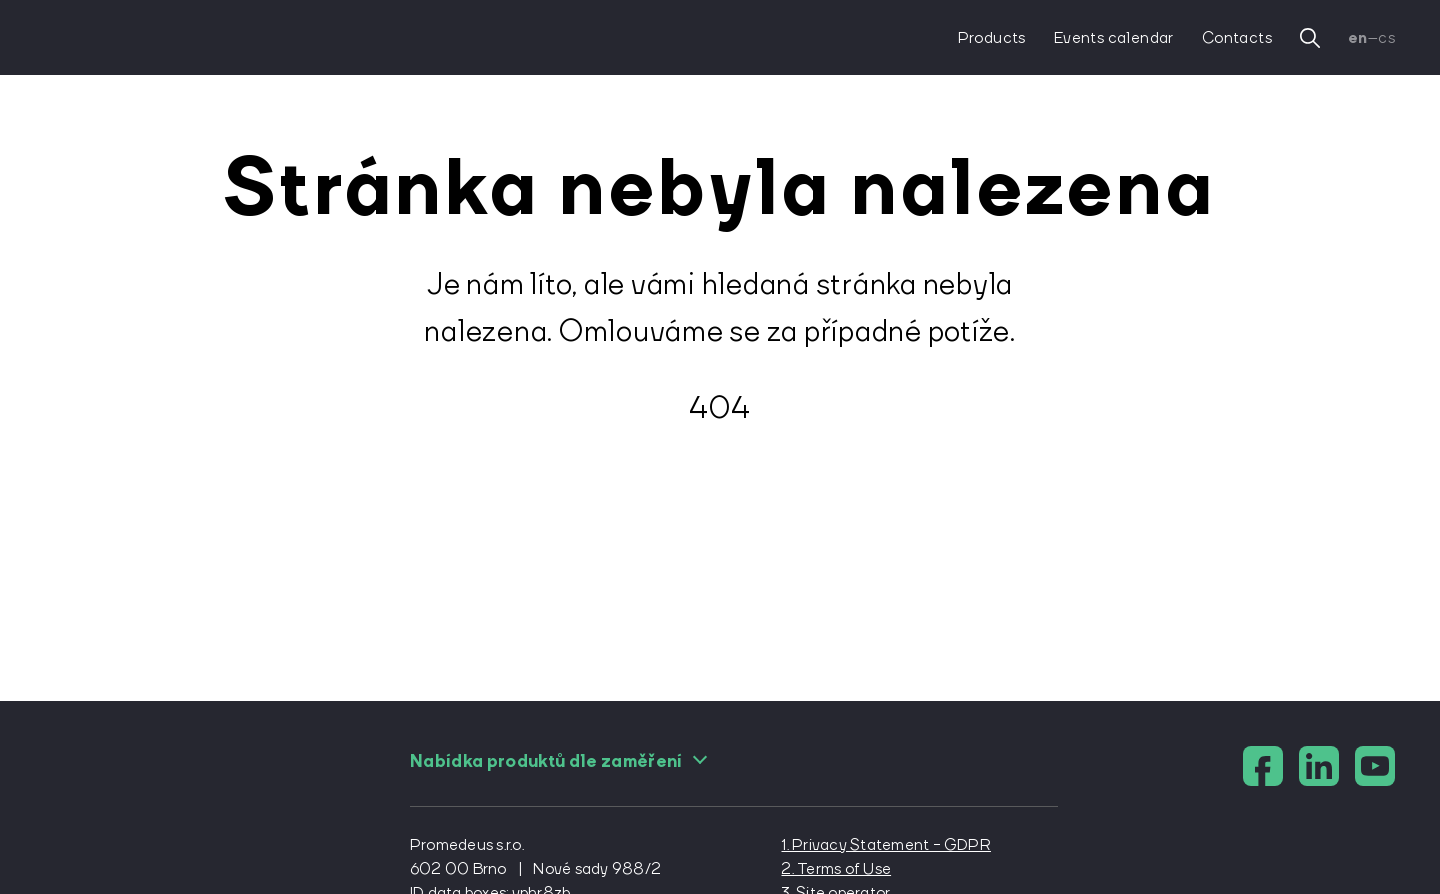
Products (992, 37)
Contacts (1237, 37)
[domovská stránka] (132, 37)
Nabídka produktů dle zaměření (559, 761)
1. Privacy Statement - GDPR (885, 844)
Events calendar (1114, 37)
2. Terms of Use (836, 868)
